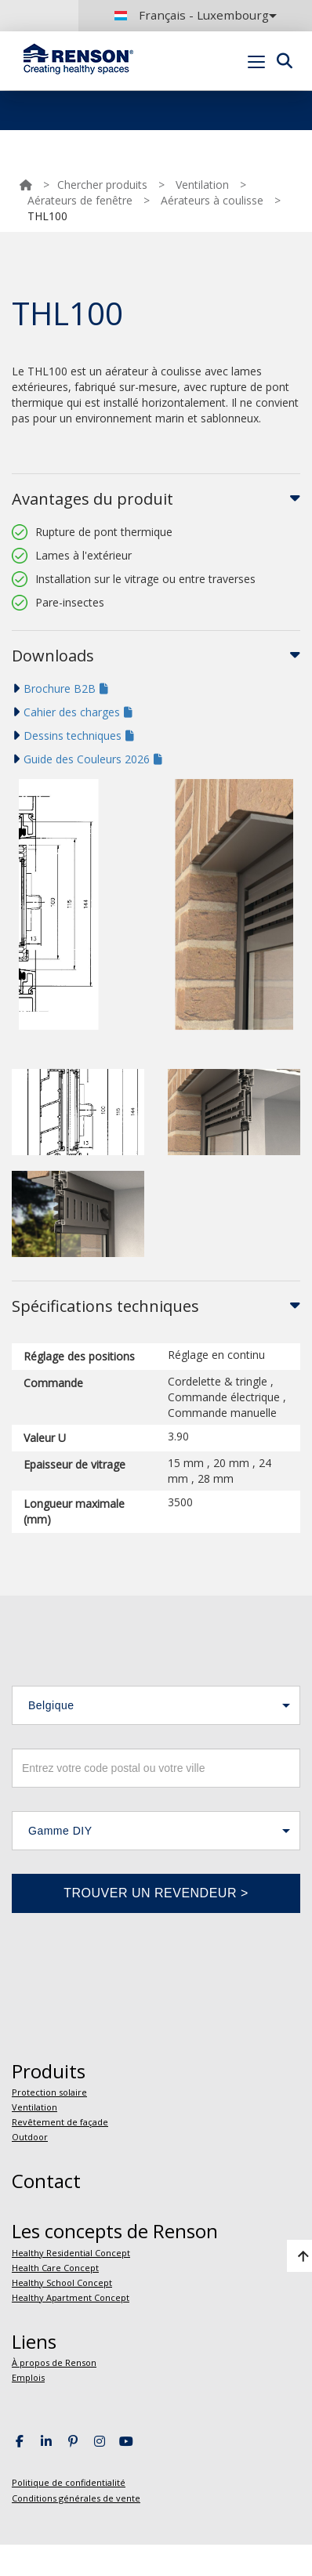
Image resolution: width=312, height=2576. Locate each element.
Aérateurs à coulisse (212, 200)
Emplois (28, 2377)
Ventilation (202, 184)
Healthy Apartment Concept (70, 2297)
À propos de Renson (54, 2362)
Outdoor (30, 2137)
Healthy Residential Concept (71, 2253)
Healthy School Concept (62, 2282)
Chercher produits (102, 184)
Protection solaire (49, 2092)
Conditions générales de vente (76, 2498)
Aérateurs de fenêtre (79, 200)
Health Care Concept (55, 2267)
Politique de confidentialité (68, 2482)
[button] (156, 1705)
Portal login (275, 98)
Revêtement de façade (60, 2122)
